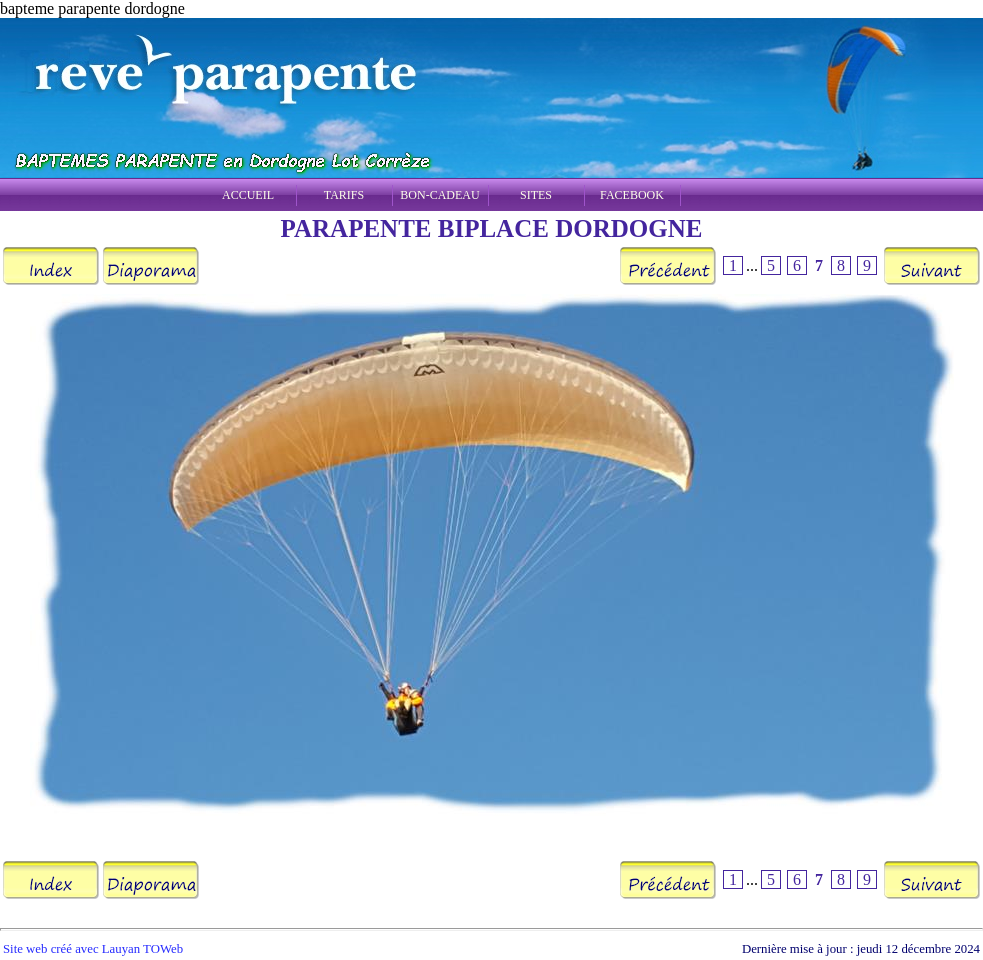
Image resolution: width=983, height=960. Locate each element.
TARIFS (344, 195)
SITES (536, 195)
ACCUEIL (248, 195)
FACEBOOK (632, 195)
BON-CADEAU (439, 195)
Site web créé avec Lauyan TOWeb (93, 949)
